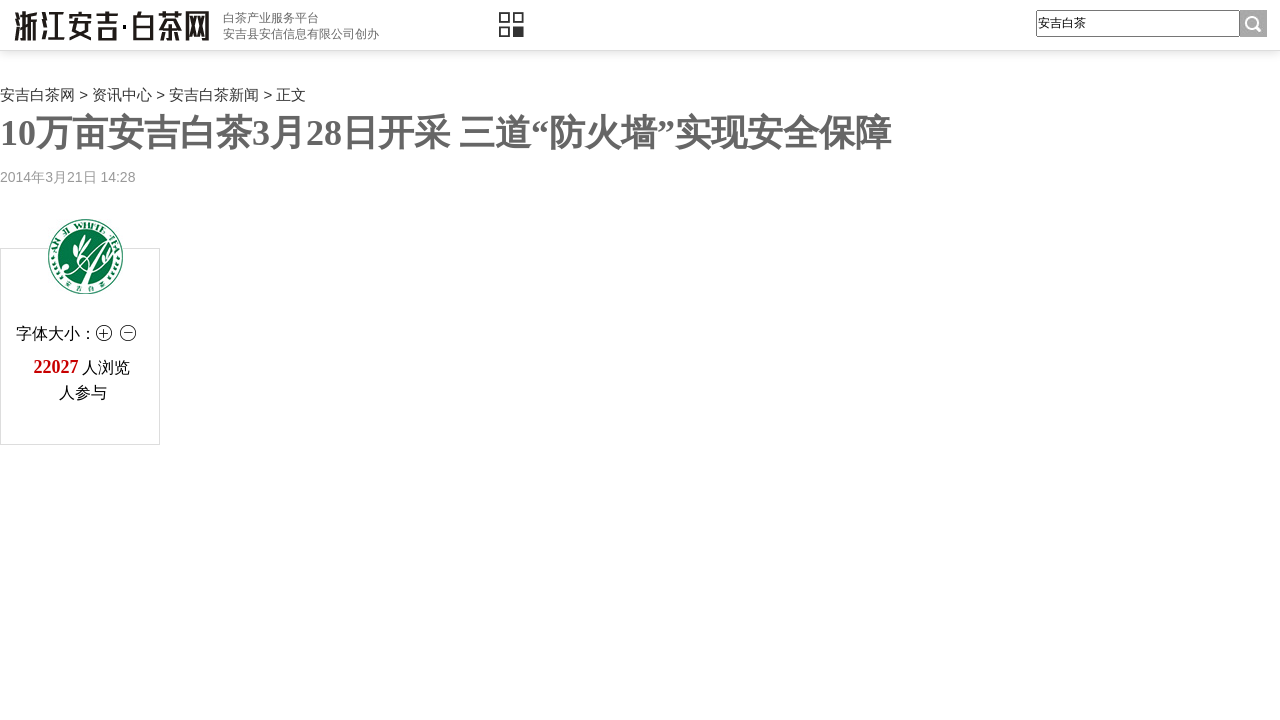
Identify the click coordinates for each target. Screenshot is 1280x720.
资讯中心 (122, 94)
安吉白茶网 (37, 94)
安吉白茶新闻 (214, 94)
